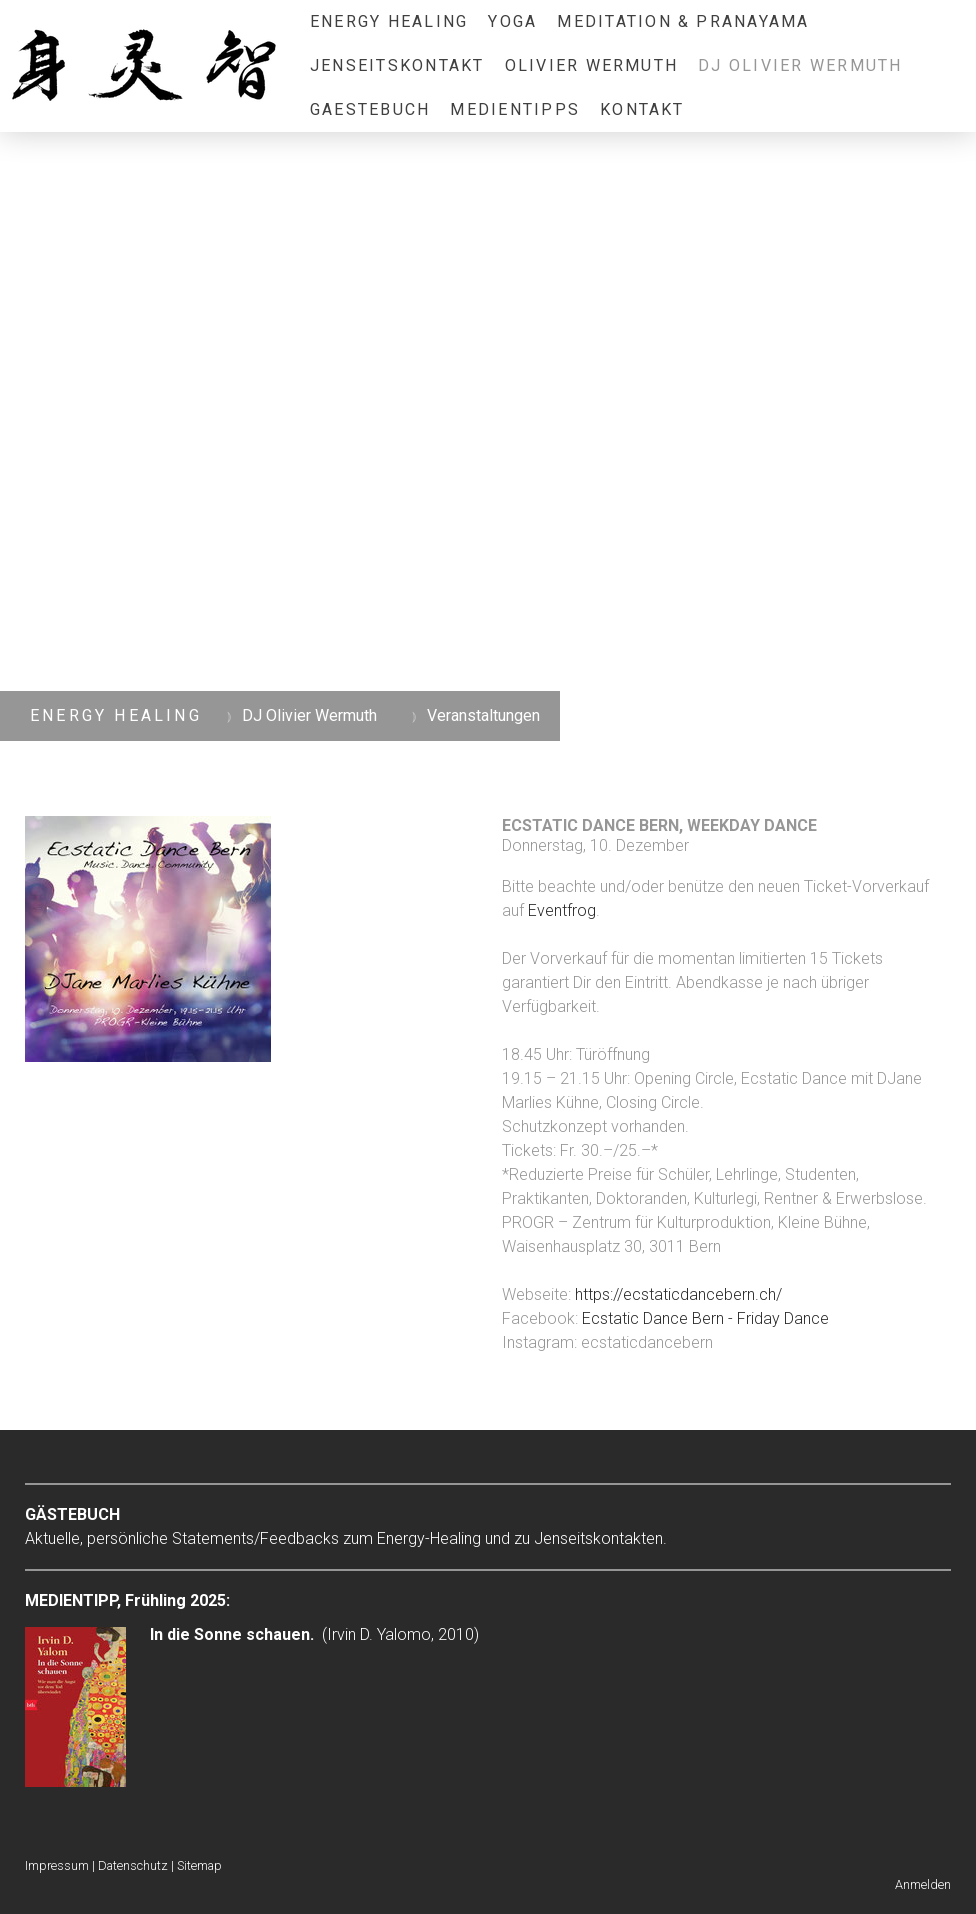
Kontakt (642, 109)
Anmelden (923, 1884)
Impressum (57, 1865)
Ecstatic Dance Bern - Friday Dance (705, 1318)
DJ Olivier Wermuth (800, 65)
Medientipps (515, 109)
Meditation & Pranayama (683, 21)
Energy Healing (389, 21)
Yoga (512, 21)
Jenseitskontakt (397, 65)
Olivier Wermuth (592, 65)
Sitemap (199, 1865)
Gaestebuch (370, 109)
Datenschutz (133, 1865)
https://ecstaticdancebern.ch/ (678, 1294)
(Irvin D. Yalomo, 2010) (314, 1634)
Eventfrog (562, 910)
